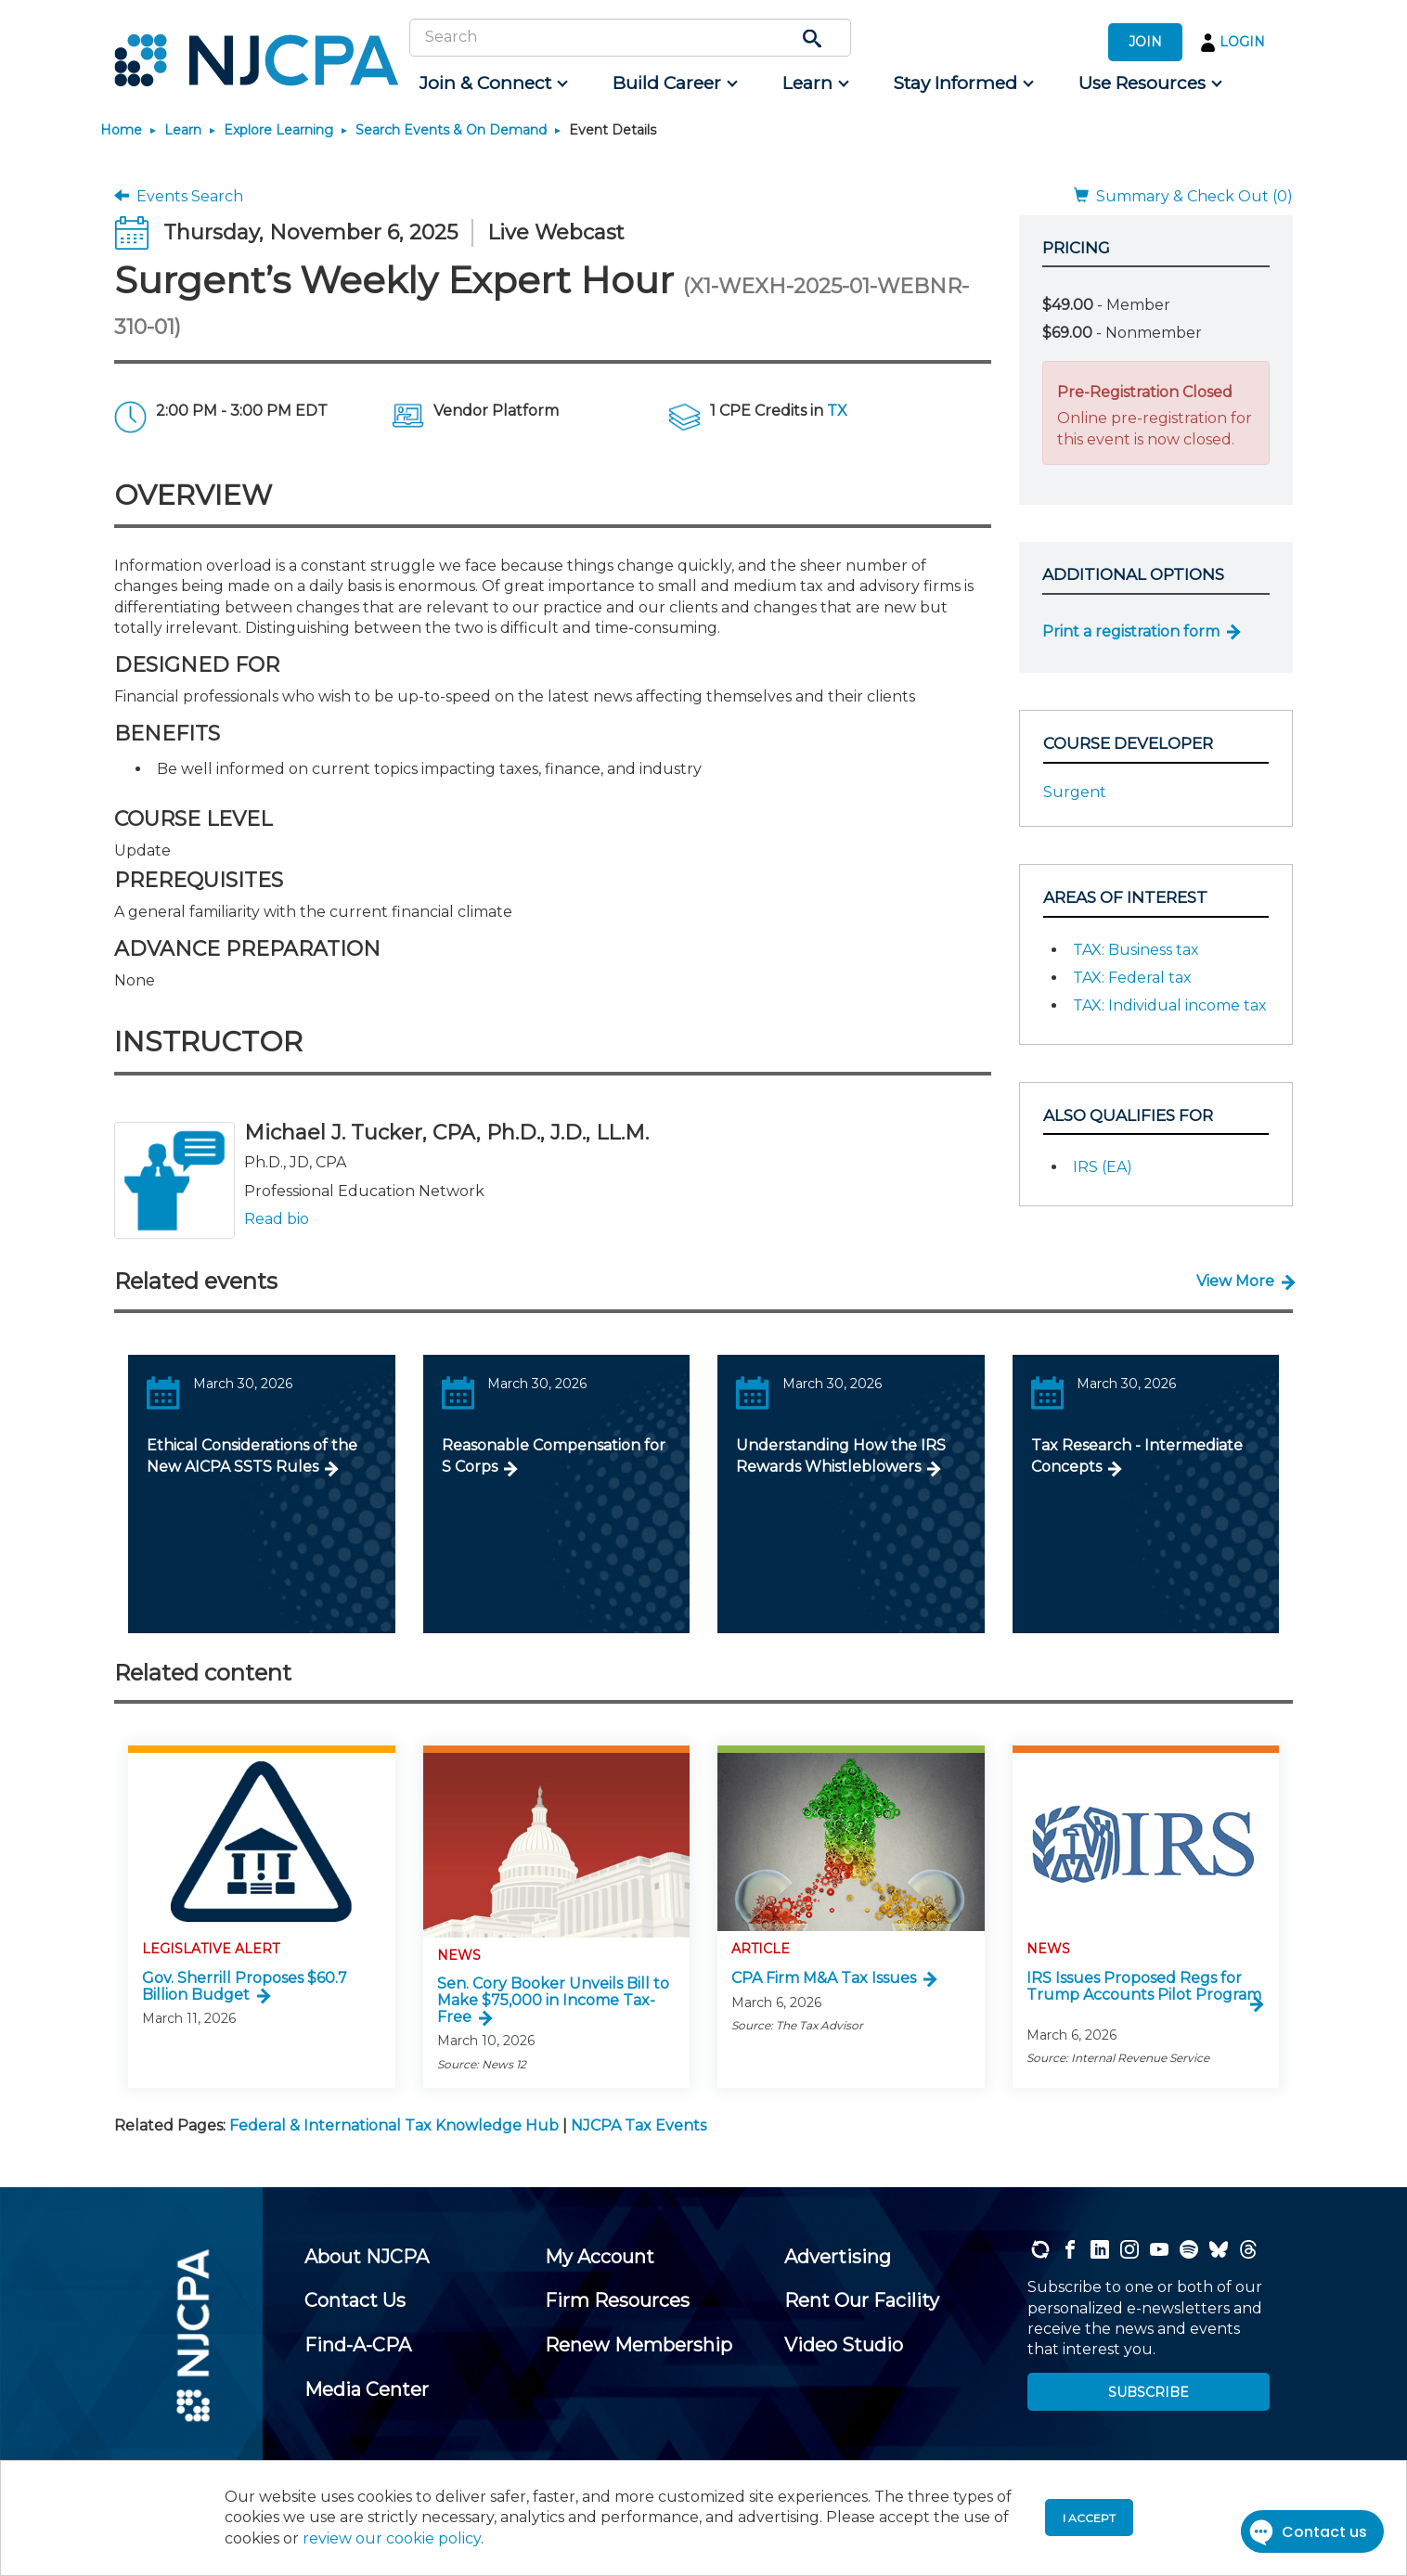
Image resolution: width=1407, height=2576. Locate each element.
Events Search (178, 196)
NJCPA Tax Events (638, 2125)
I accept (1089, 2518)
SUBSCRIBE (1148, 2392)
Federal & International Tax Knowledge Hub (394, 2125)
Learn (182, 130)
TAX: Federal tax (1132, 977)
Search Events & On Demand (451, 130)
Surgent (1074, 792)
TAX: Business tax (1136, 950)
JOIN (1145, 41)
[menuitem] (492, 83)
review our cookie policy (392, 2538)
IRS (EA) (1102, 1167)
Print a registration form (1131, 631)
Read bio (276, 1219)
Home (121, 130)
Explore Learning (278, 130)
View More (1235, 1281)
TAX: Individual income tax (1170, 1005)
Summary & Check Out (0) (1183, 196)
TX (837, 410)
